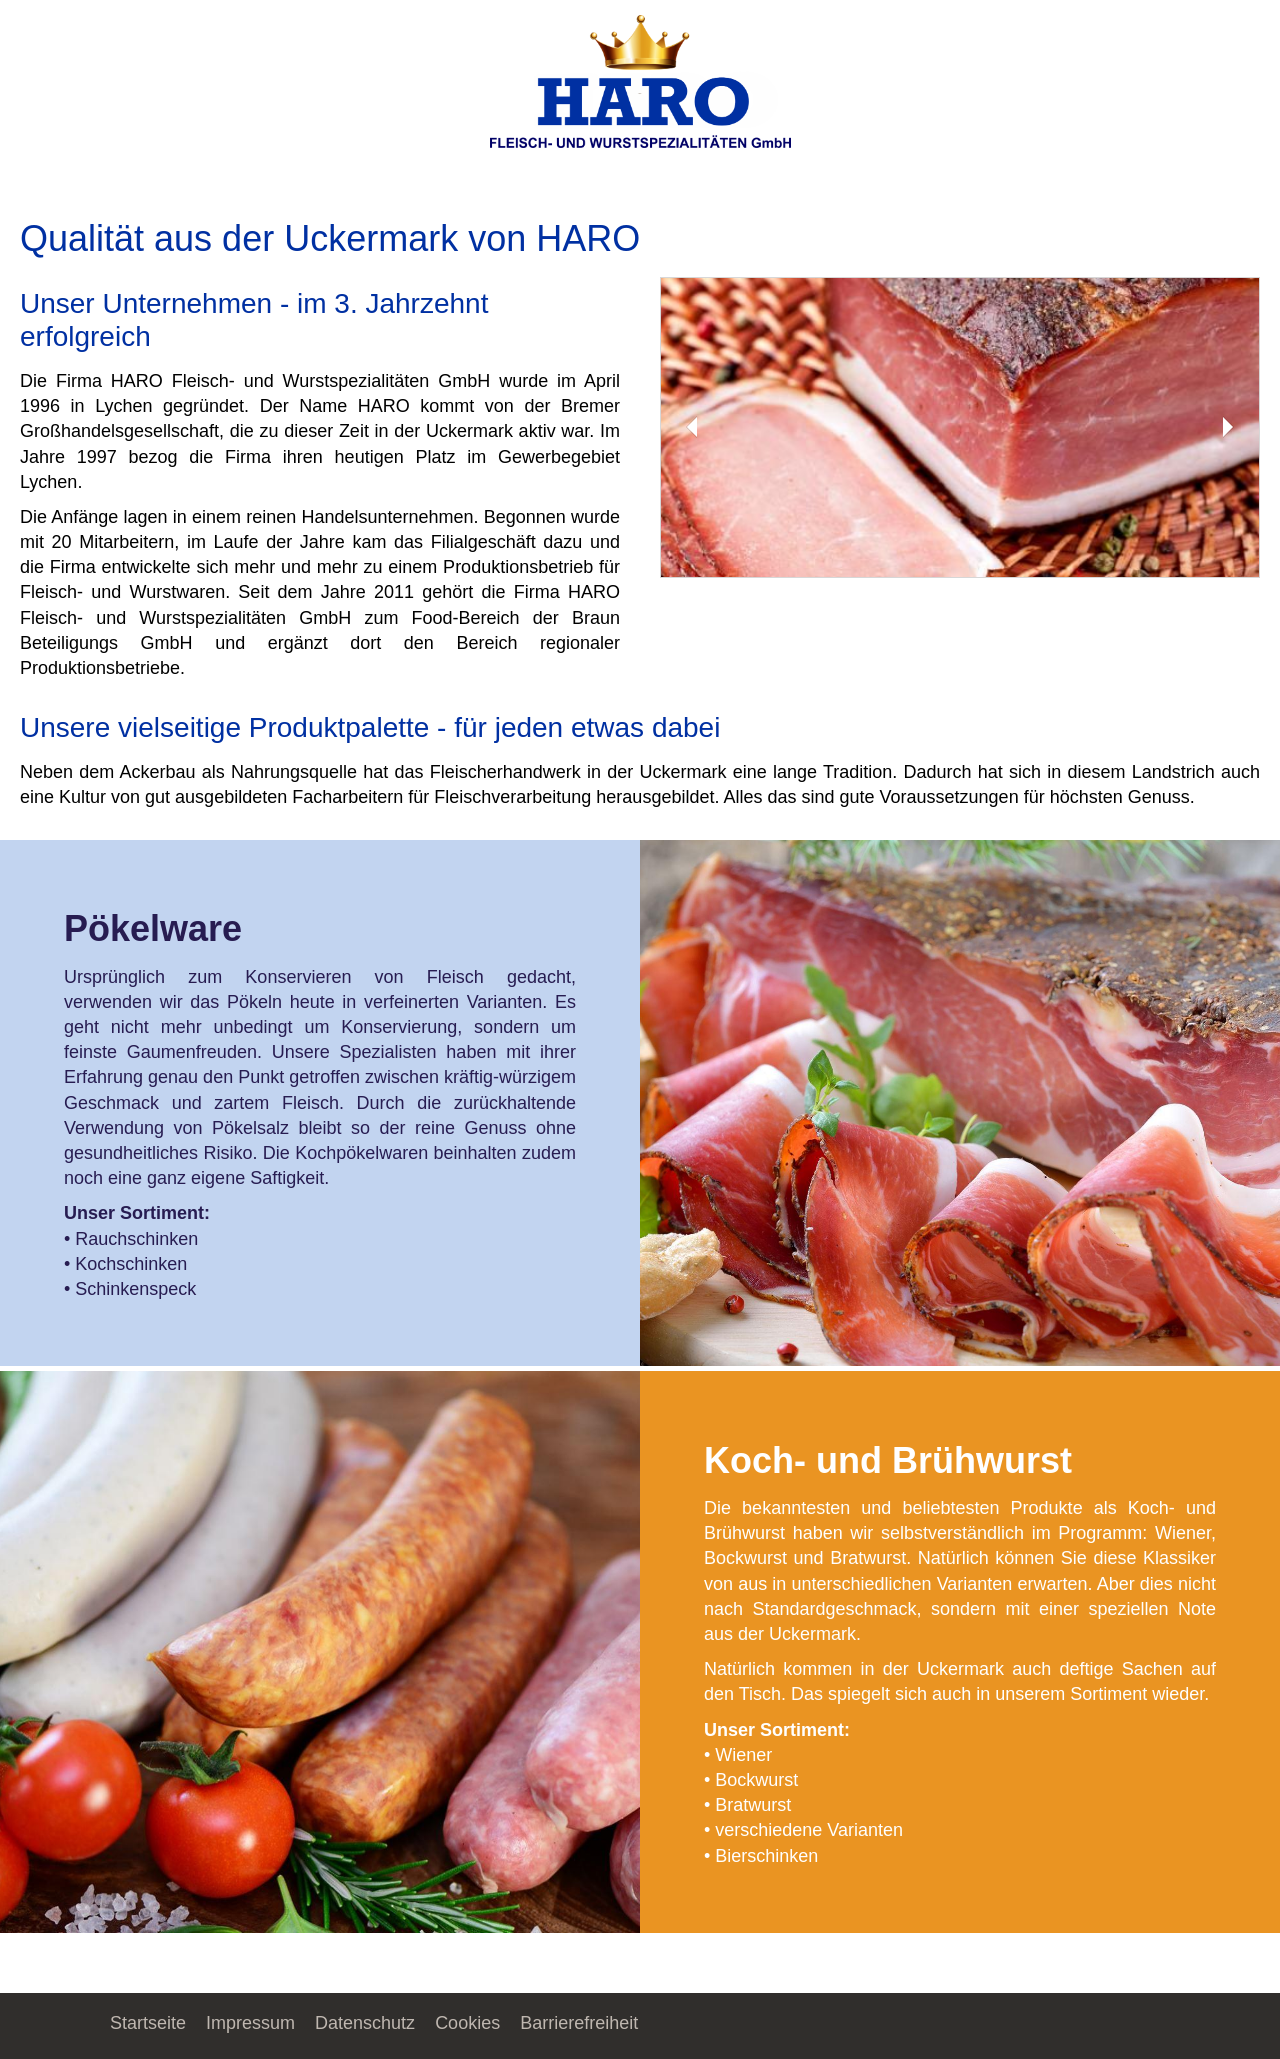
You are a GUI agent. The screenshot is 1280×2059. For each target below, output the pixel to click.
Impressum (250, 2023)
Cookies (467, 2023)
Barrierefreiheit (579, 2023)
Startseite (148, 2023)
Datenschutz (365, 2023)
